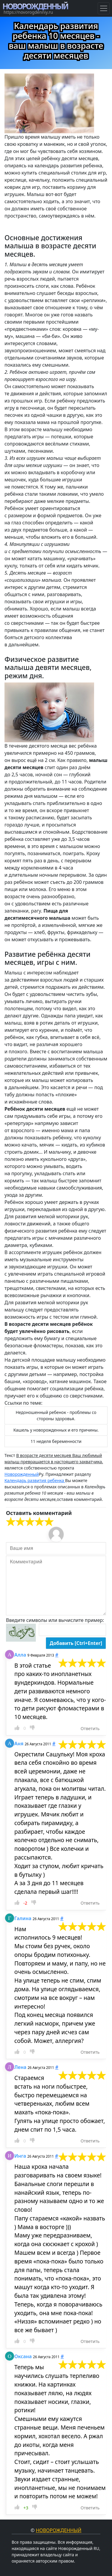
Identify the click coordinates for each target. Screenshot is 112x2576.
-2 (25, 1903)
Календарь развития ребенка (34, 1480)
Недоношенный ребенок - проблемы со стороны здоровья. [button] (56, 1415)
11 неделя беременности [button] (55, 1441)
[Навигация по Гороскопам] (104, 8)
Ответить (90, 1728)
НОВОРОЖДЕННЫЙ (35, 6)
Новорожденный (21, 1474)
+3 (25, 2508)
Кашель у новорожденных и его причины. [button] (56, 1430)
